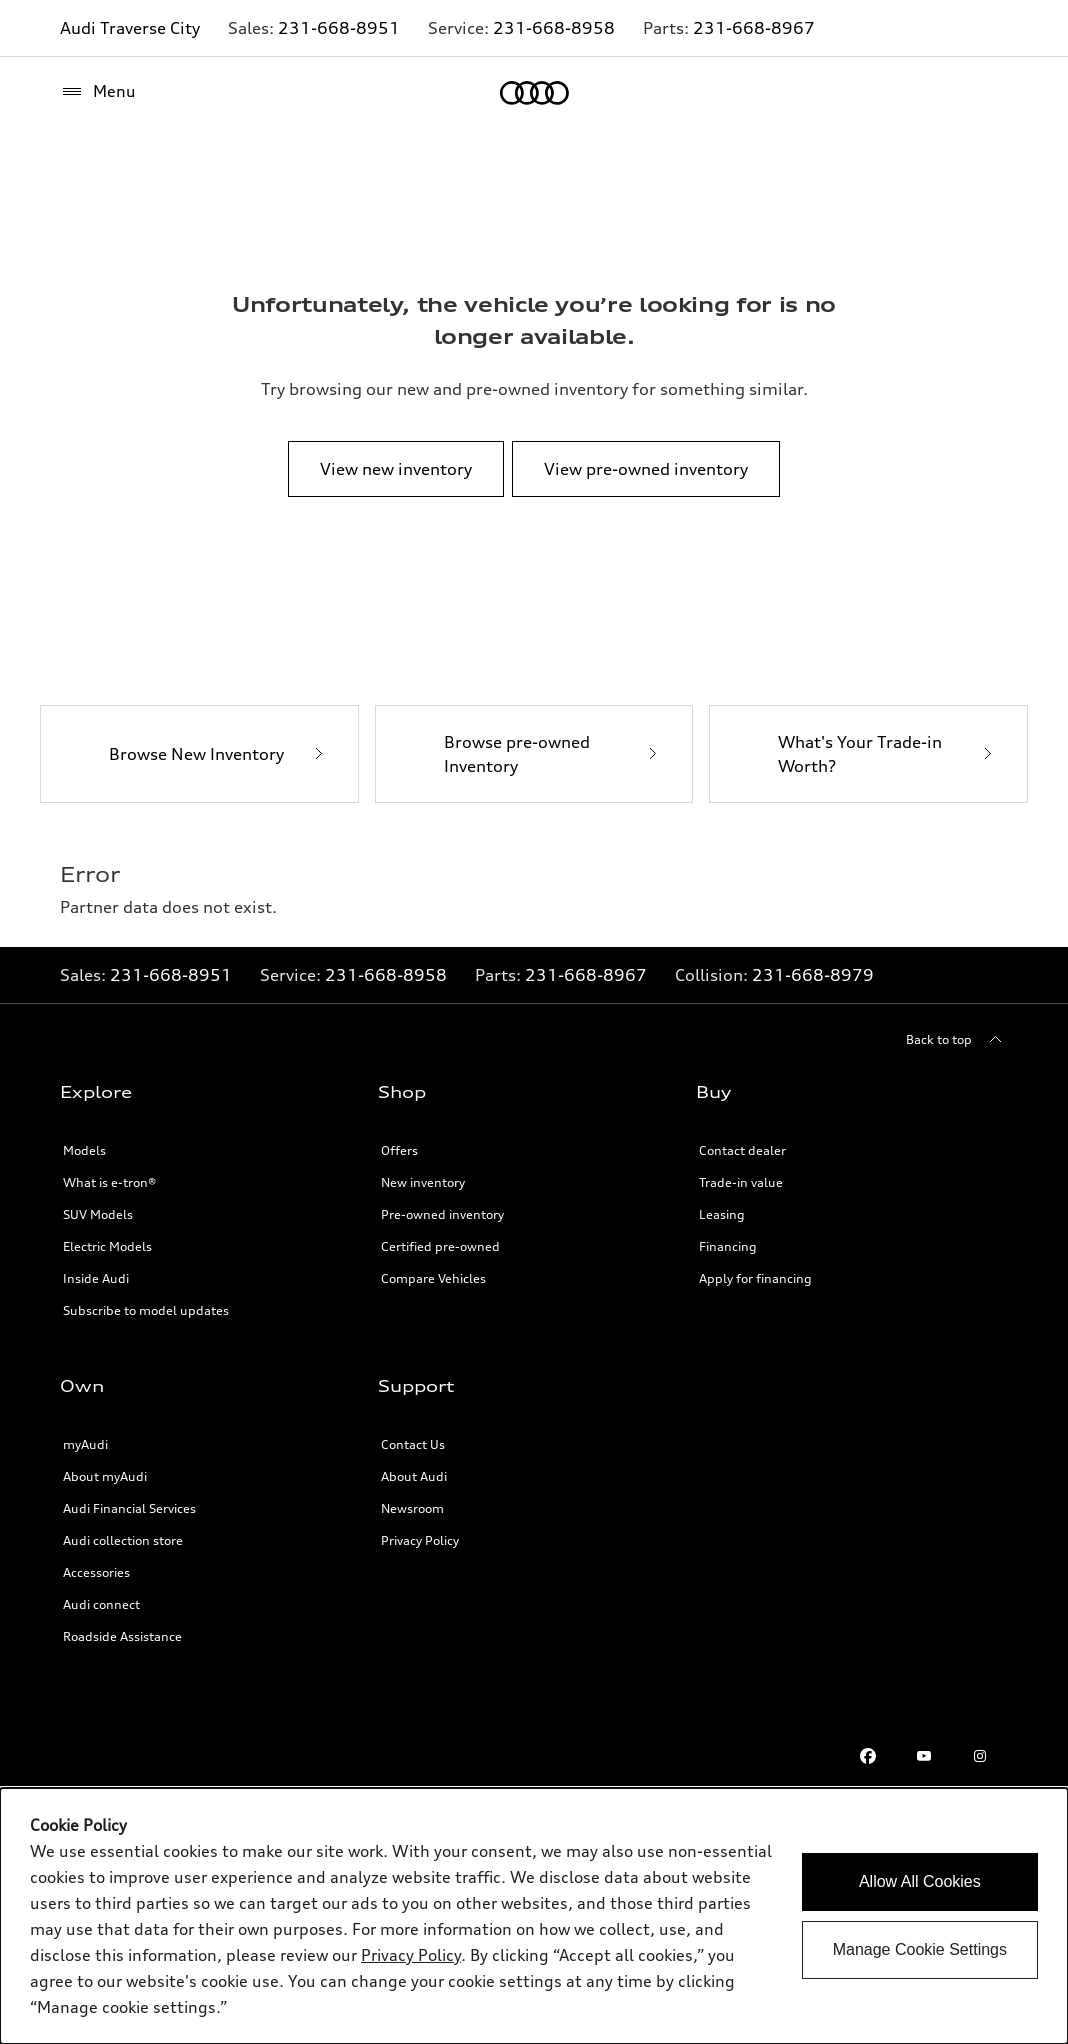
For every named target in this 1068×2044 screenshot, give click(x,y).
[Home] (534, 93)
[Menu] (98, 92)
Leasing (722, 1214)
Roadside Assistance (122, 1636)
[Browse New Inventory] (199, 754)
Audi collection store (123, 1540)
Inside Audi (96, 1278)
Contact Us (413, 1444)
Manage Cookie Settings (920, 1949)
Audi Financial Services (129, 1508)
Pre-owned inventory (442, 1214)
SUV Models (98, 1214)
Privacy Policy (411, 1955)
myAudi (85, 1444)
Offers (399, 1150)
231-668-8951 (339, 28)
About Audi (414, 1476)
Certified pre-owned (440, 1246)
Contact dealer (742, 1150)
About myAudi (105, 1476)
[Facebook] (868, 1756)
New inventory (423, 1182)
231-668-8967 (754, 28)
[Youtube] (924, 1756)
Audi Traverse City (130, 28)
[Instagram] (980, 1756)
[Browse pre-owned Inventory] (534, 754)
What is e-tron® (109, 1182)
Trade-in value (741, 1182)
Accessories (96, 1572)
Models (84, 1150)
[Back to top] (957, 1040)
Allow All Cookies (920, 1881)
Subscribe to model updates (146, 1310)
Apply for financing (755, 1278)
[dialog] (534, 1916)
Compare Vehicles (433, 1278)
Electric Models (107, 1246)
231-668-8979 (813, 975)
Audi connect (101, 1604)
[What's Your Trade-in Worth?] (868, 754)
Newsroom (412, 1508)
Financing (728, 1246)
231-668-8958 (554, 28)
